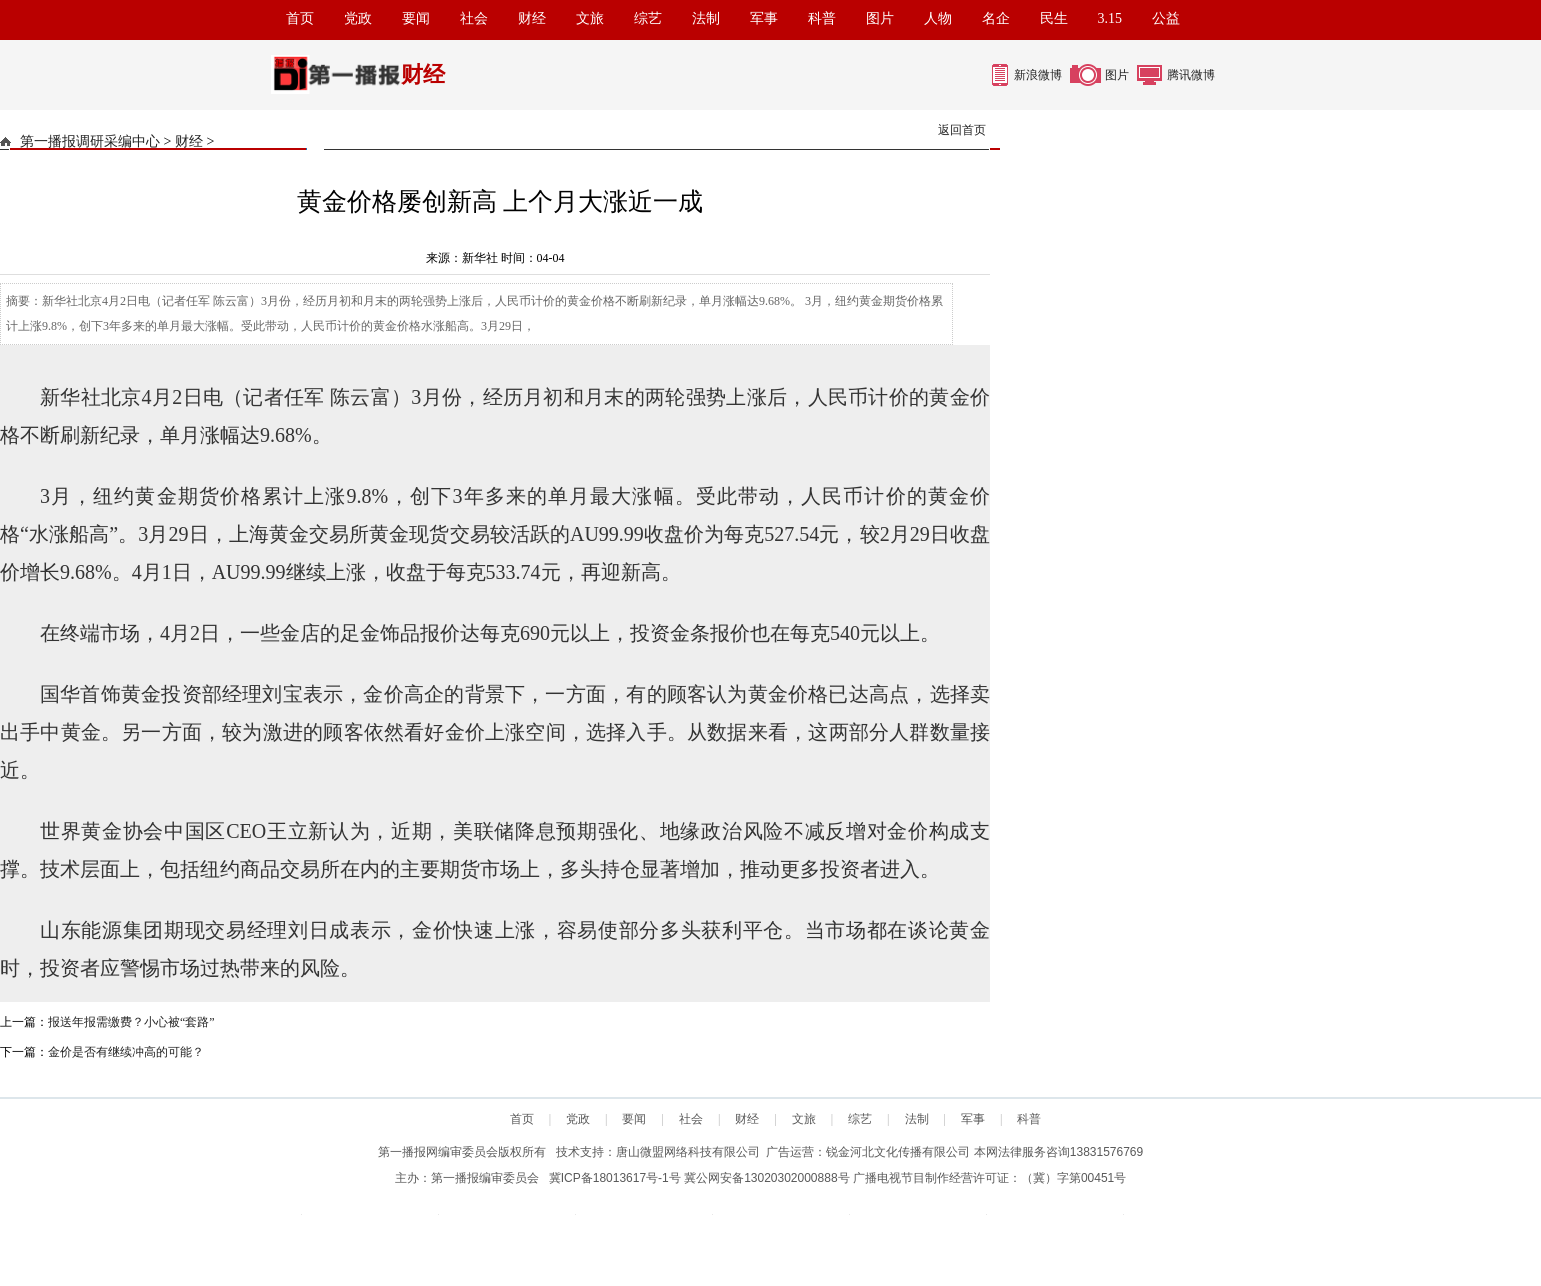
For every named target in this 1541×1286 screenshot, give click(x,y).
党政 (358, 18)
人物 (938, 18)
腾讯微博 (1191, 75)
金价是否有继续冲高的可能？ (126, 1052)
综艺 (648, 18)
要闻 (416, 18)
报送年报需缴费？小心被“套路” (131, 1022)
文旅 (590, 18)
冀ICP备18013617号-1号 (615, 1178)
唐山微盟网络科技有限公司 (688, 1152)
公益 (1166, 18)
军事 (764, 18)
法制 (706, 18)
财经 (532, 18)
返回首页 (962, 130)
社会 (474, 18)
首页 (300, 18)
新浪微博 (1038, 75)
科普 (822, 18)
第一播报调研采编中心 (90, 141)
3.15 (1110, 18)
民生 (1054, 18)
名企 (996, 18)
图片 (880, 18)
